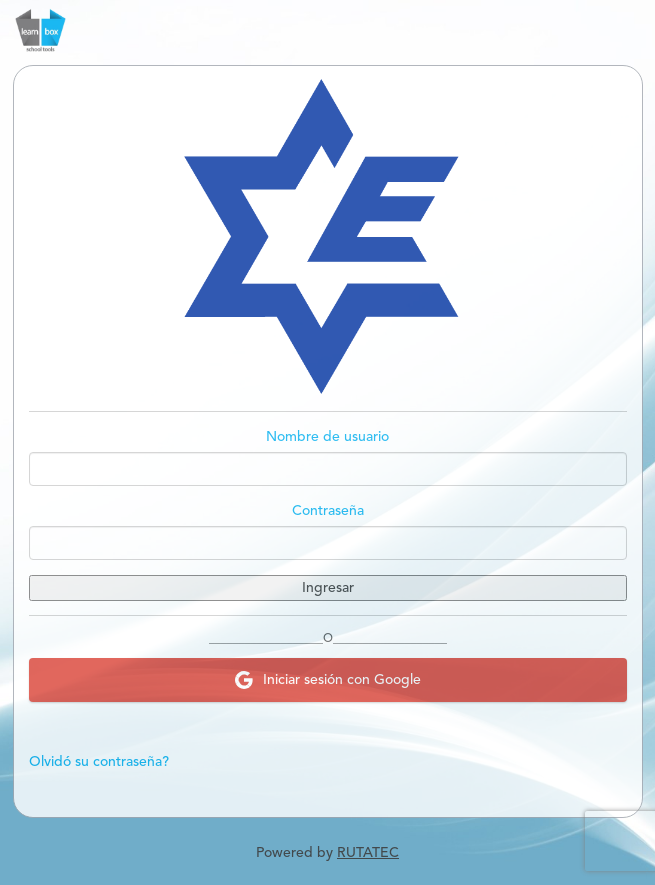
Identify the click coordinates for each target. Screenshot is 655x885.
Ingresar (328, 588)
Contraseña (328, 511)
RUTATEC (368, 853)
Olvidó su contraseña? (99, 762)
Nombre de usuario (327, 437)
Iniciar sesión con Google (328, 680)
